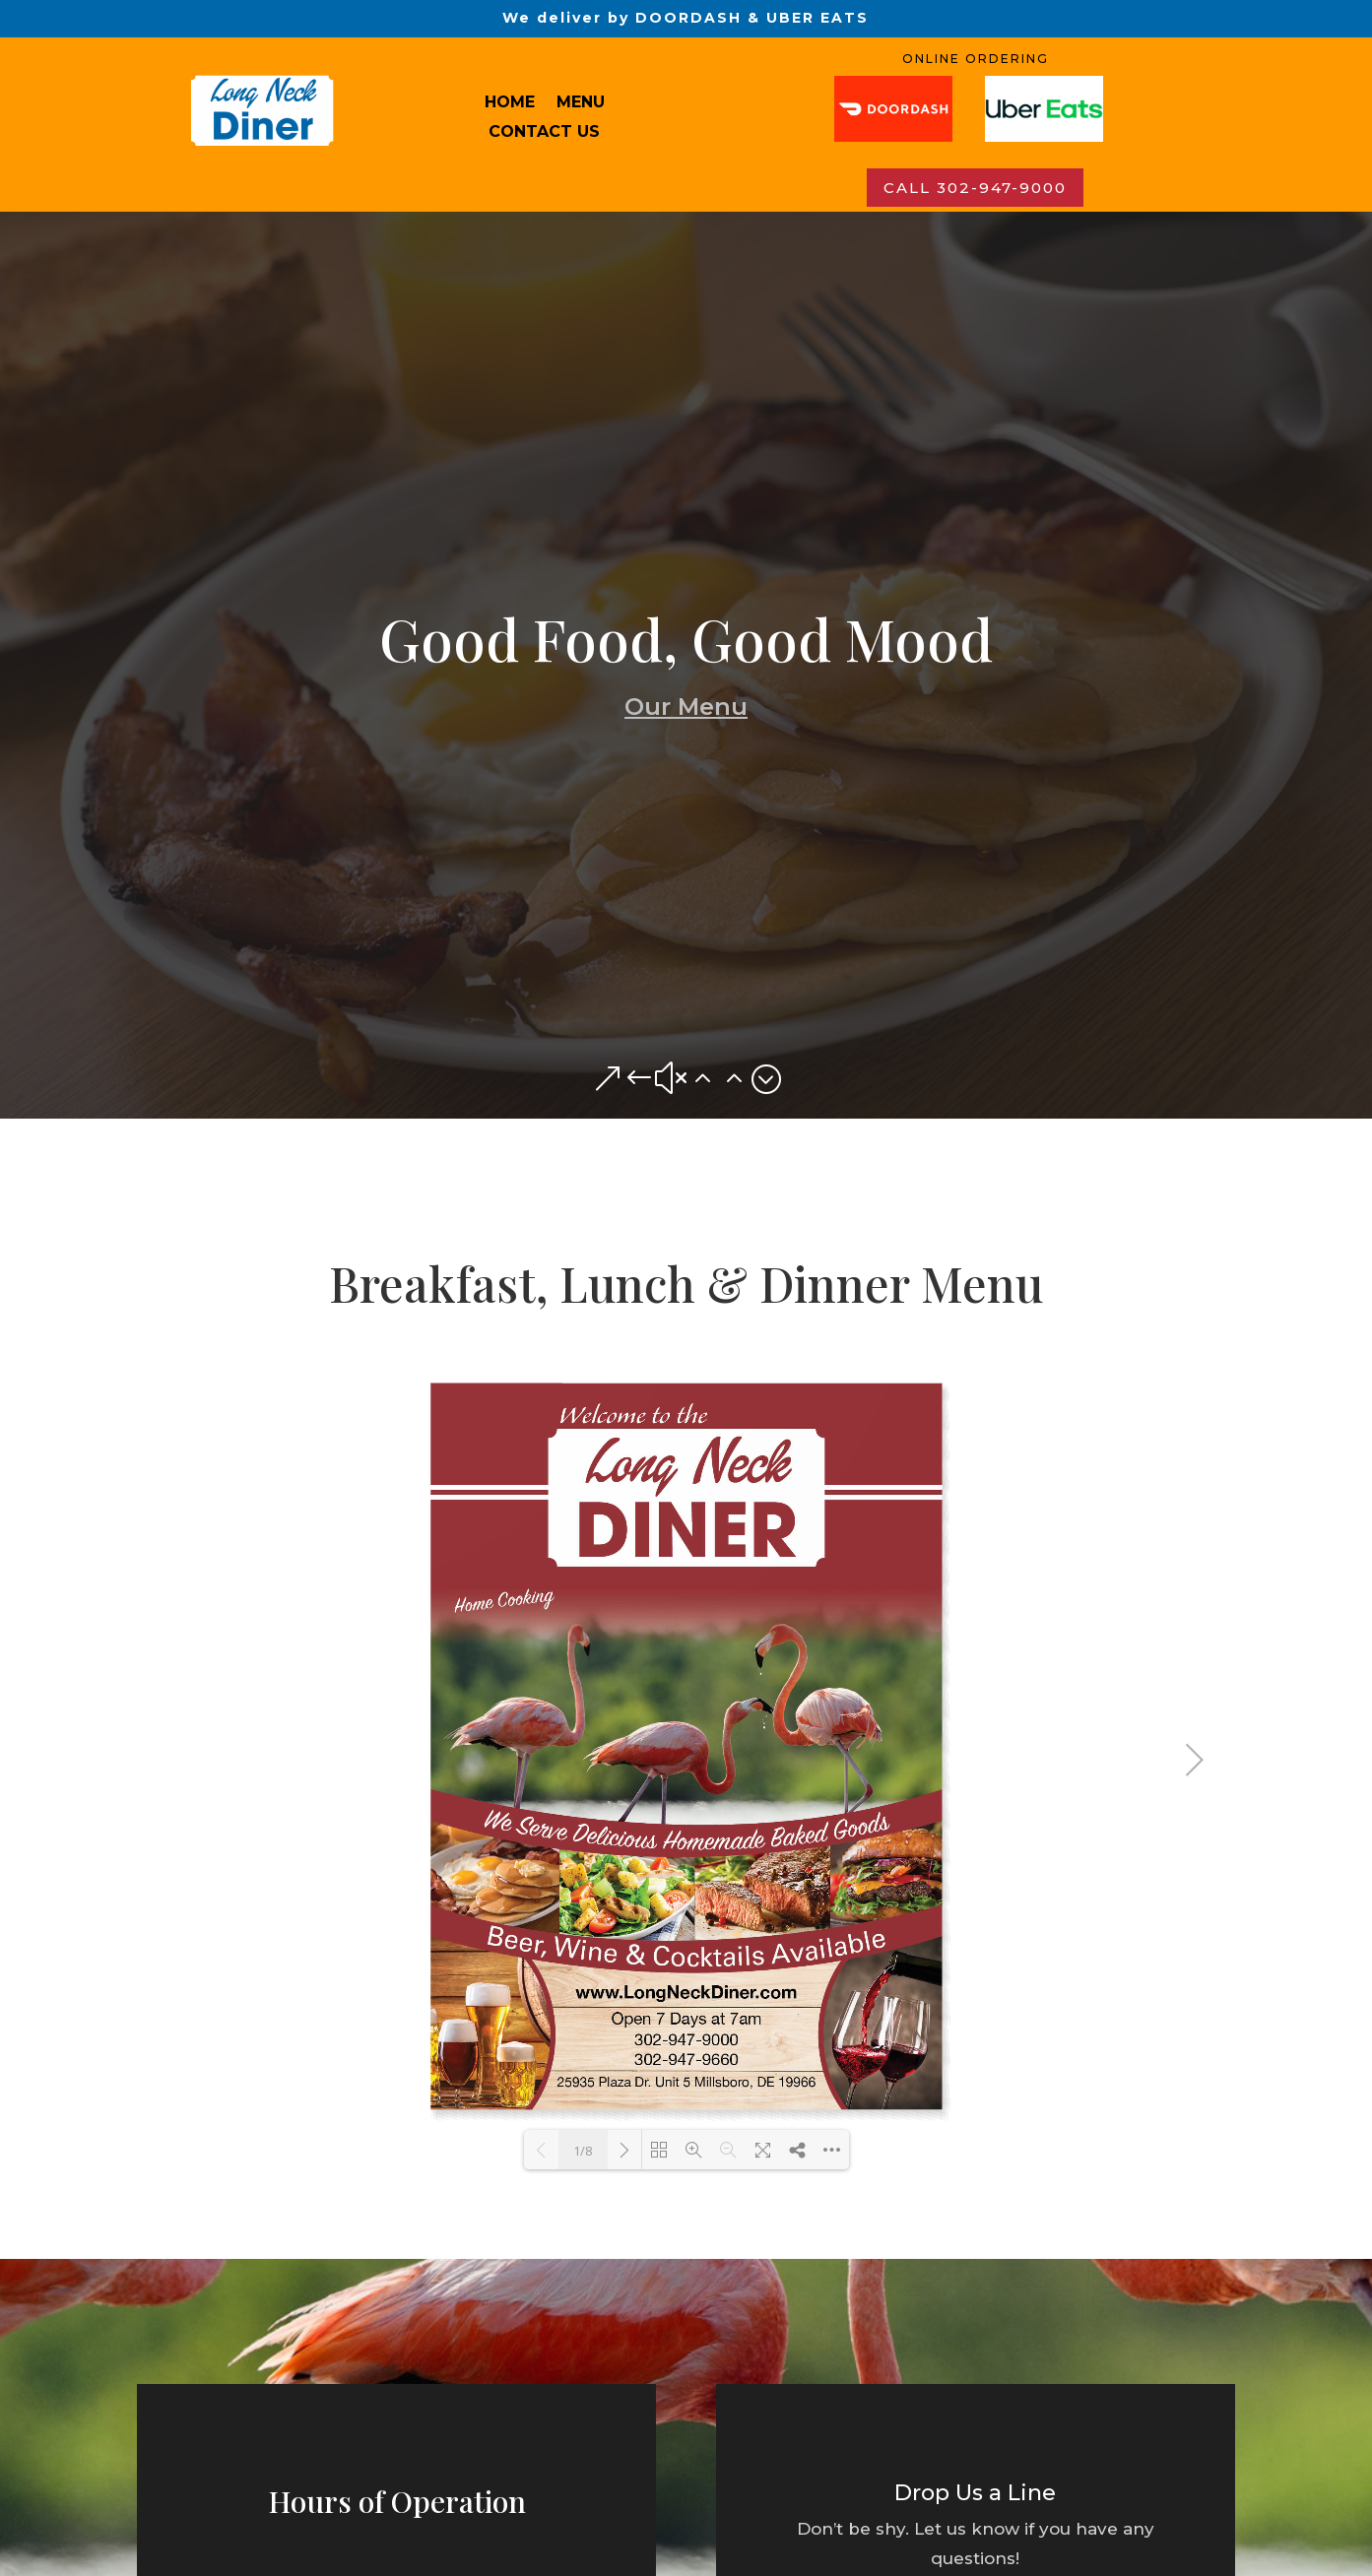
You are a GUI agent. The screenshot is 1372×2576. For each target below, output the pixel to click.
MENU (580, 103)
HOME (510, 103)
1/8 (582, 2150)
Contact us (544, 133)
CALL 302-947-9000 (975, 187)
